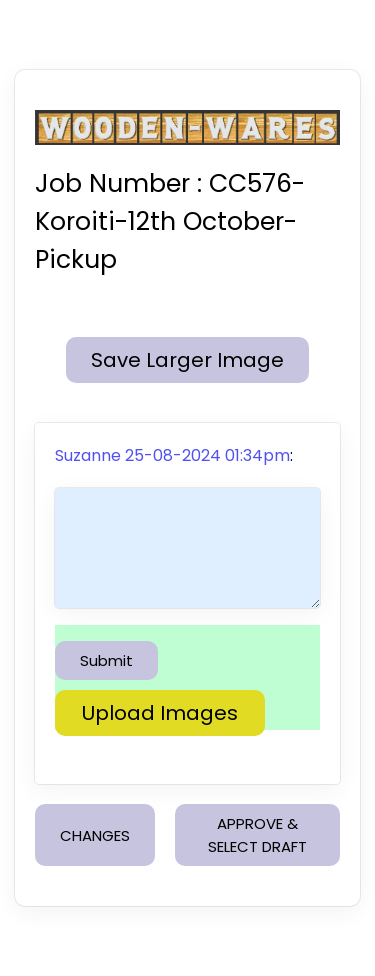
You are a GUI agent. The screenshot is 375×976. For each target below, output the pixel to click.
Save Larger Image (187, 360)
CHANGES (95, 835)
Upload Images (160, 713)
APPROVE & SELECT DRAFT (257, 835)
